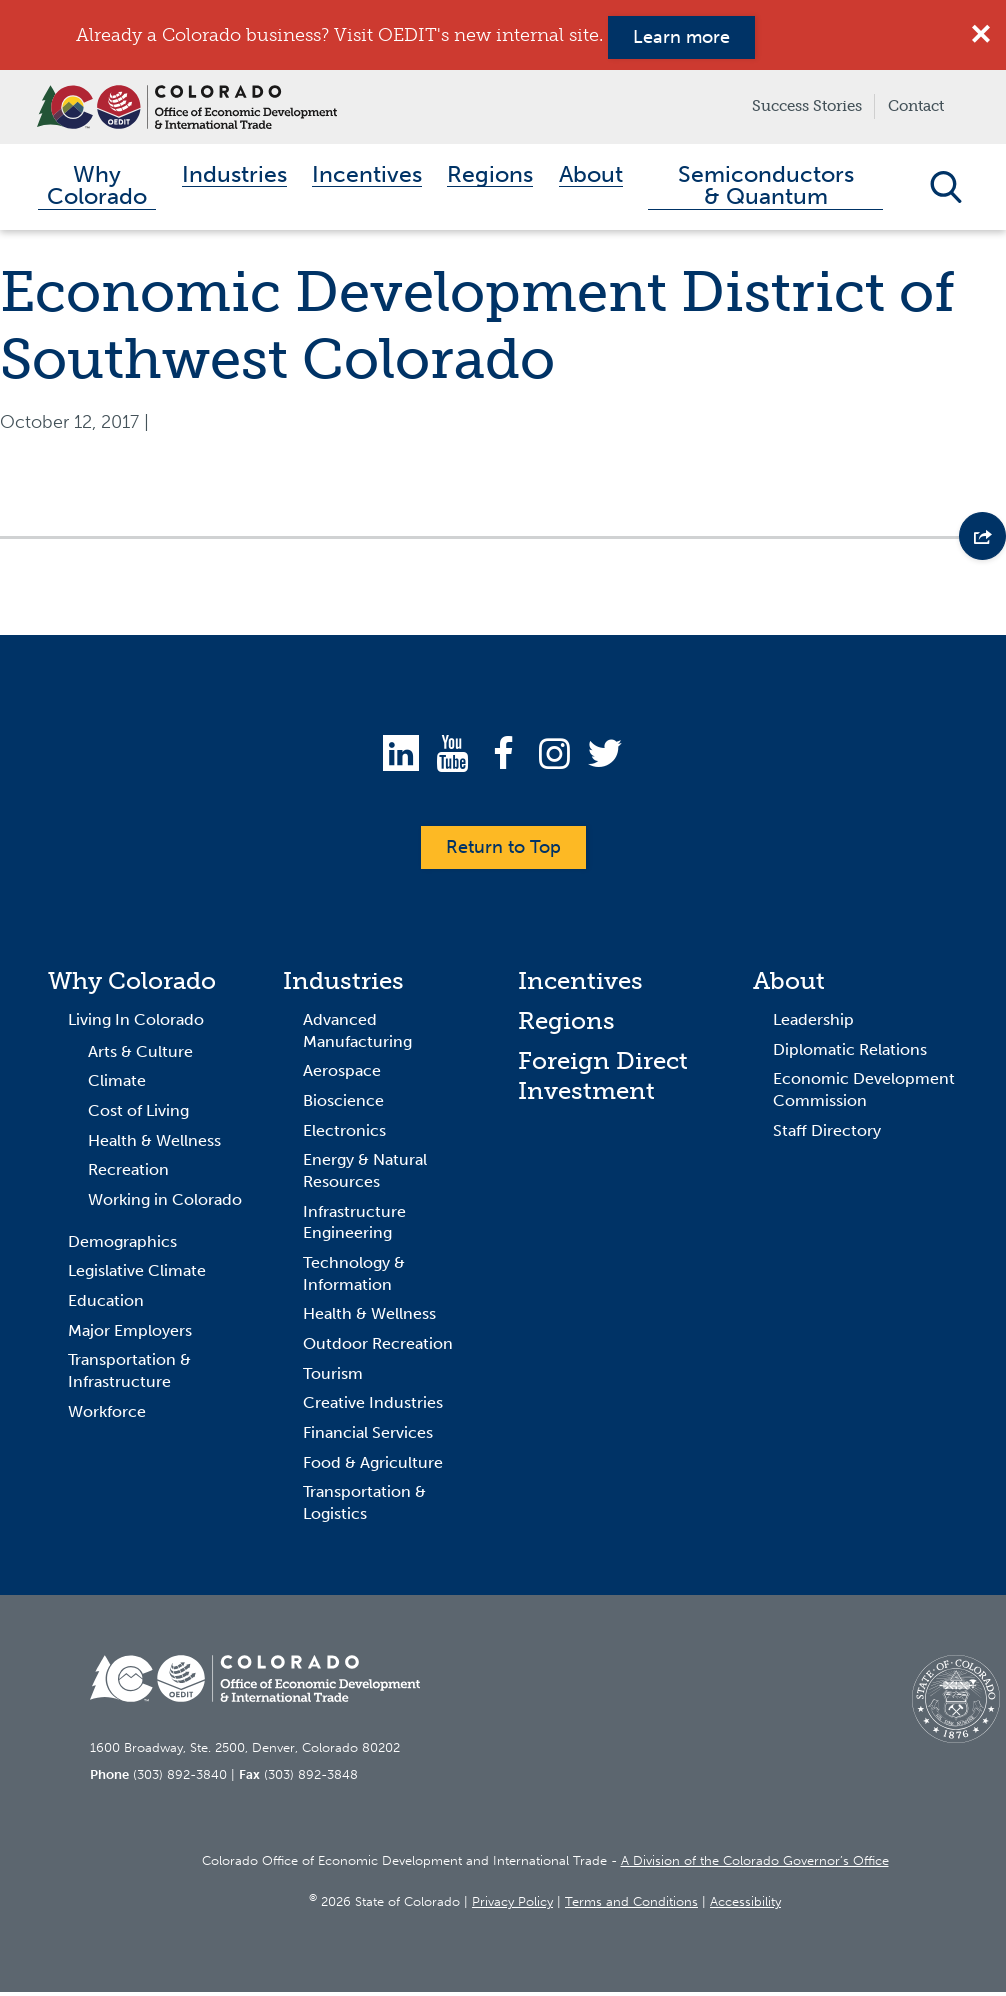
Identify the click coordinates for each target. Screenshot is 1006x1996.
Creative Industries (373, 1406)
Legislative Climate (137, 1274)
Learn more (681, 37)
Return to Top (503, 851)
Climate (117, 1084)
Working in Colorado (165, 1203)
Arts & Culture (140, 1054)
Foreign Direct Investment (603, 1079)
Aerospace (342, 1074)
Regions (566, 1024)
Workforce (107, 1414)
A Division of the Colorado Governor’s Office (755, 1864)
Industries (343, 984)
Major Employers (130, 1333)
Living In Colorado (136, 1023)
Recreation (128, 1173)
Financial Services (368, 1436)
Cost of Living (138, 1114)
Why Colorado (132, 984)
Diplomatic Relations (850, 1052)
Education (106, 1304)
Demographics (122, 1244)
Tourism (333, 1376)
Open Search (945, 189)
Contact (916, 106)
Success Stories (807, 106)
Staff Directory (827, 1133)
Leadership (813, 1023)
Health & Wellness (154, 1143)
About (789, 984)
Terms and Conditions (631, 1905)
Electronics (344, 1133)
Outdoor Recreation (378, 1347)
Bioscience (343, 1104)
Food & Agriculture (373, 1465)
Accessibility (745, 1905)
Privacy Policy (512, 1905)
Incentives (580, 984)
